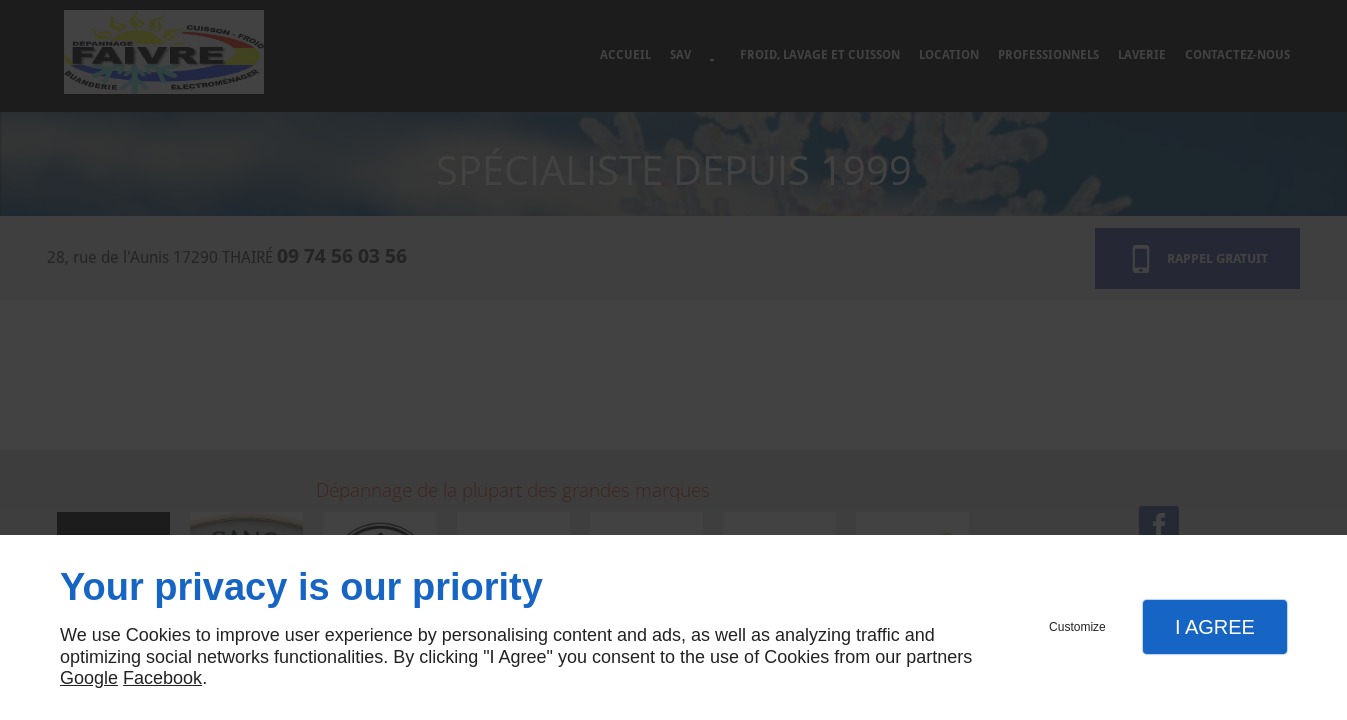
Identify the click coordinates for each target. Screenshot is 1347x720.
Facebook (162, 678)
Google (89, 678)
